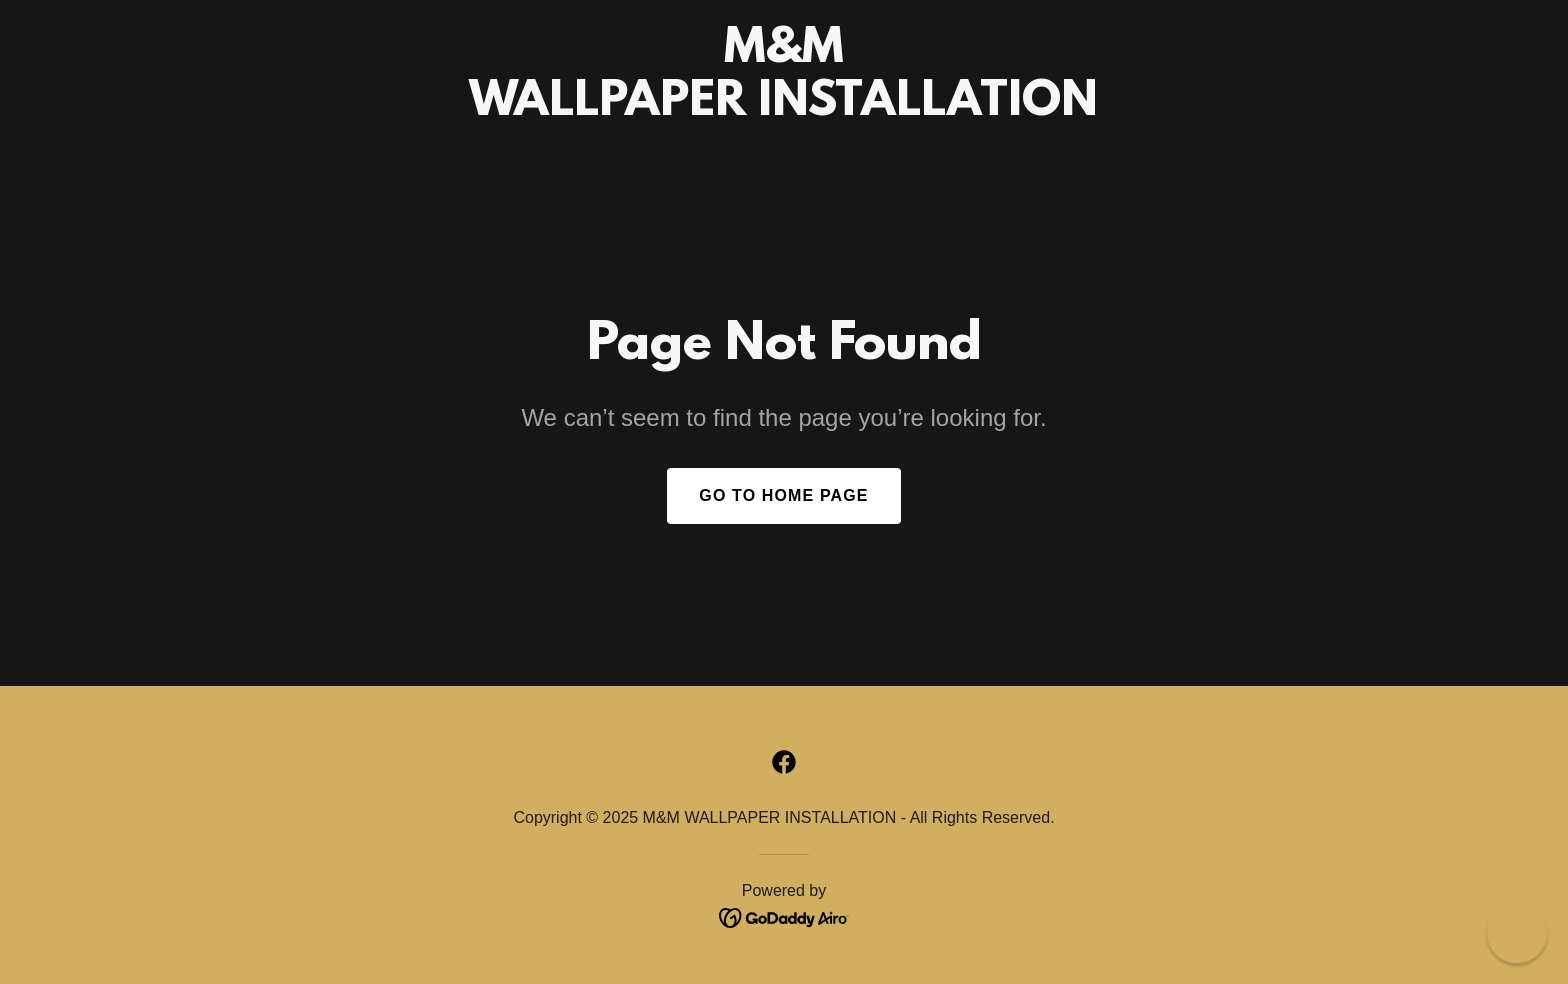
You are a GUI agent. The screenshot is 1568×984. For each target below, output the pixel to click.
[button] (1516, 932)
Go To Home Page (783, 495)
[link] (783, 109)
